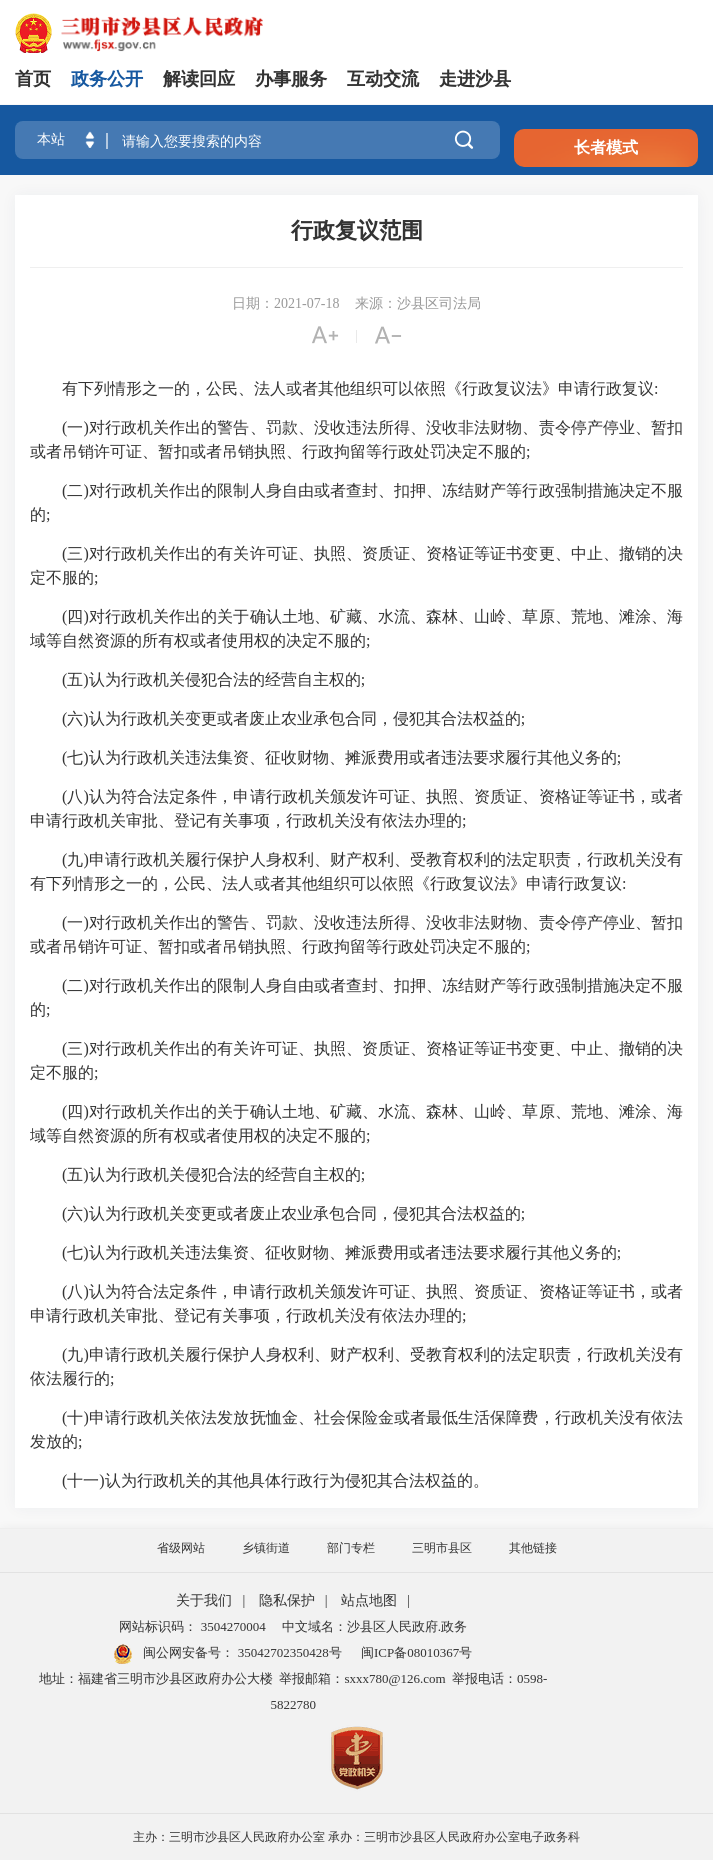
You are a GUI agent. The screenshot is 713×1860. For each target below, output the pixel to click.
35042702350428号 (287, 1652)
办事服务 (291, 79)
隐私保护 (287, 1600)
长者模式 (606, 147)
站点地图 (369, 1600)
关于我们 (204, 1600)
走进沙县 (475, 79)
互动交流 (383, 79)
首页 (33, 79)
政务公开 (107, 79)
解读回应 (199, 79)
